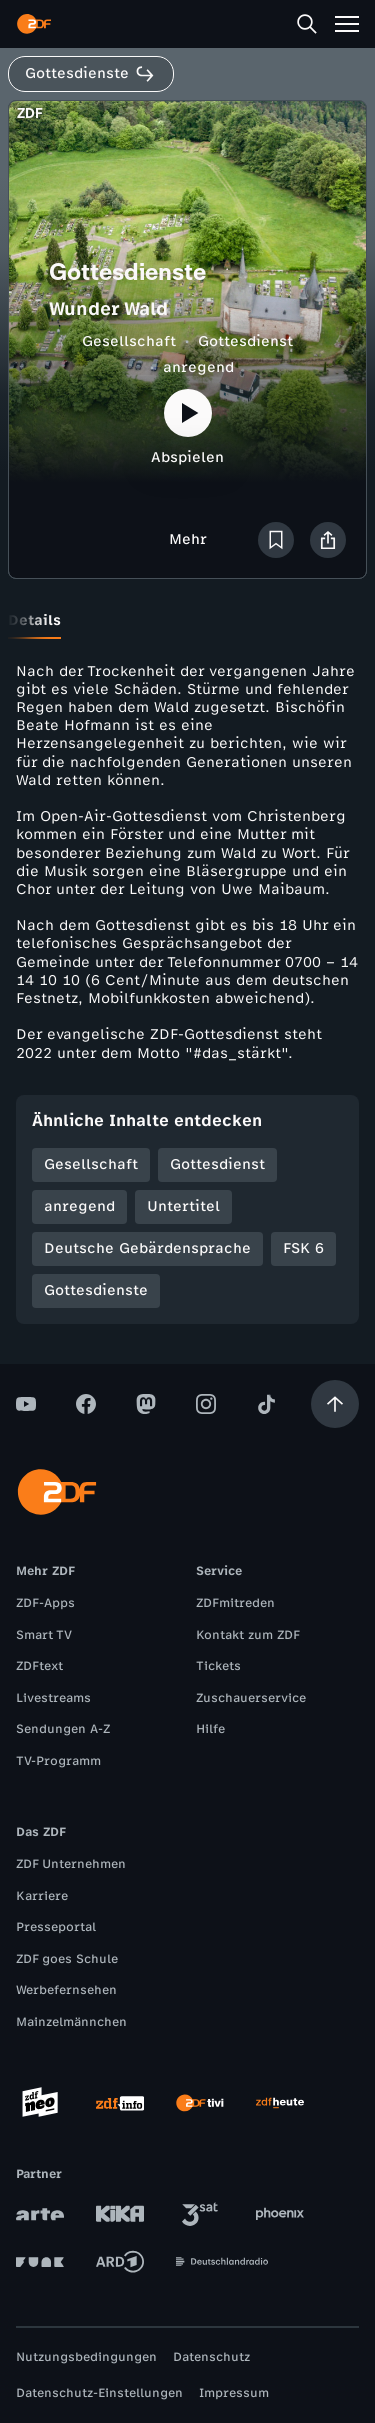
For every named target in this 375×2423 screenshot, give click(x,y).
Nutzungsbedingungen (86, 2357)
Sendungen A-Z (63, 1729)
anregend (198, 367)
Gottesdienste (96, 1290)
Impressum (234, 2393)
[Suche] (307, 24)
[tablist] (187, 621)
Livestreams (53, 1698)
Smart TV (44, 1635)
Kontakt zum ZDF (248, 1635)
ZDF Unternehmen (71, 1864)
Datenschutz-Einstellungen (99, 2393)
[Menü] (347, 24)
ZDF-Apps (45, 1603)
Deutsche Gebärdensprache (147, 1248)
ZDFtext (39, 1666)
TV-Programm (58, 1761)
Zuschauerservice (251, 1698)
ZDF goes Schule (67, 1959)
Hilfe (210, 1729)
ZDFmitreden (235, 1603)
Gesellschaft (129, 341)
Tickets (218, 1666)
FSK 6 (303, 1248)
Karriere (42, 1896)
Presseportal (56, 1927)
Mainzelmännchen (71, 2022)
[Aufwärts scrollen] (335, 1404)
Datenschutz (211, 2357)
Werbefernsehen (66, 1990)
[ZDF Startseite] (34, 24)
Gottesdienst (245, 341)
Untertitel (183, 1206)
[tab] (34, 621)
